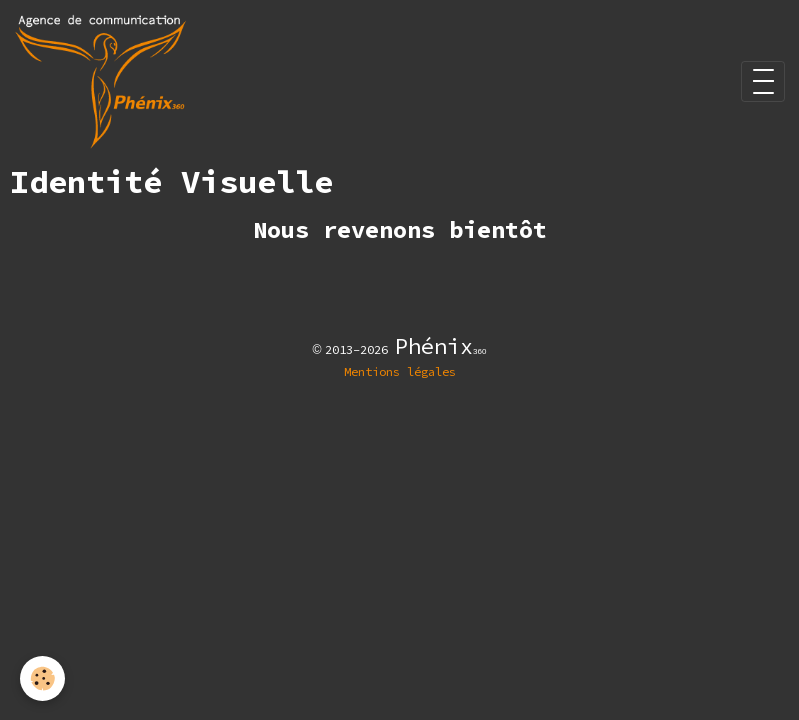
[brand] (104, 81)
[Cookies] (42, 678)
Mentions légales (400, 371)
